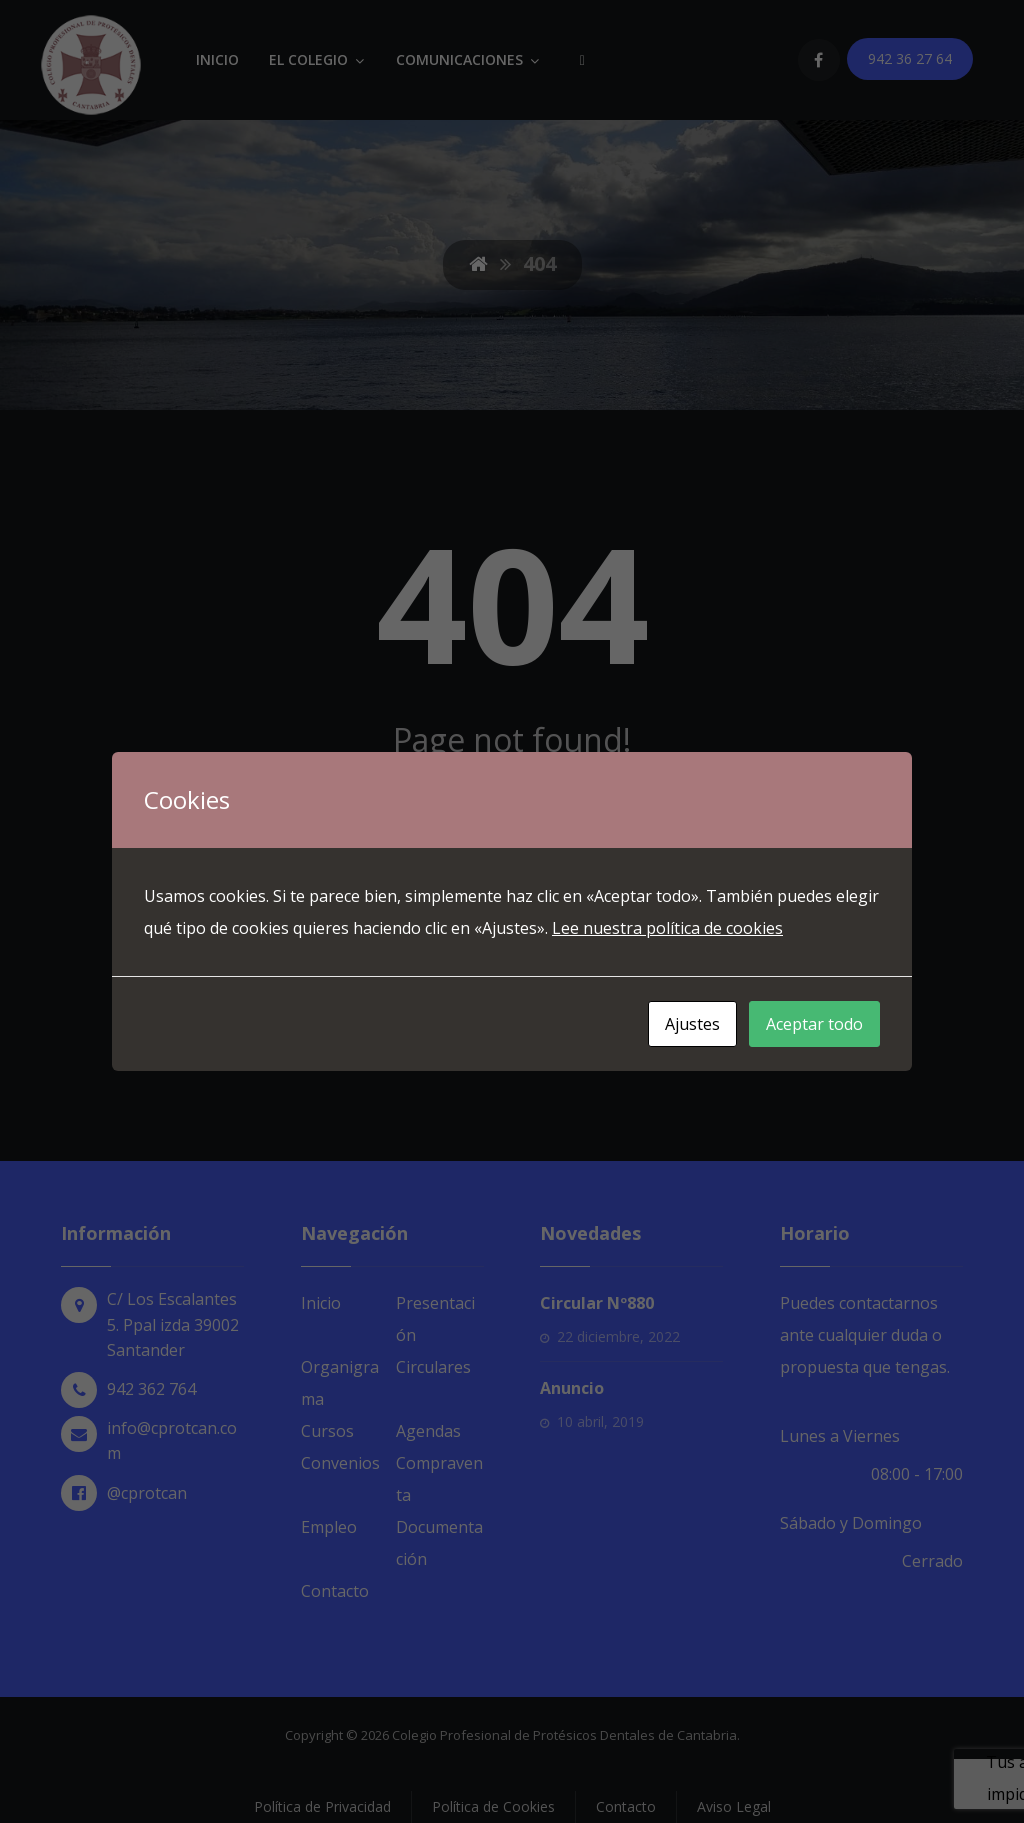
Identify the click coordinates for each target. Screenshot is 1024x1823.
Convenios (340, 1463)
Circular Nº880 (597, 1303)
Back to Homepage (512, 1003)
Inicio (321, 1303)
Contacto (335, 1591)
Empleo (329, 1527)
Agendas (428, 1431)
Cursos (327, 1431)
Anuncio (572, 1388)
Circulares (433, 1367)
